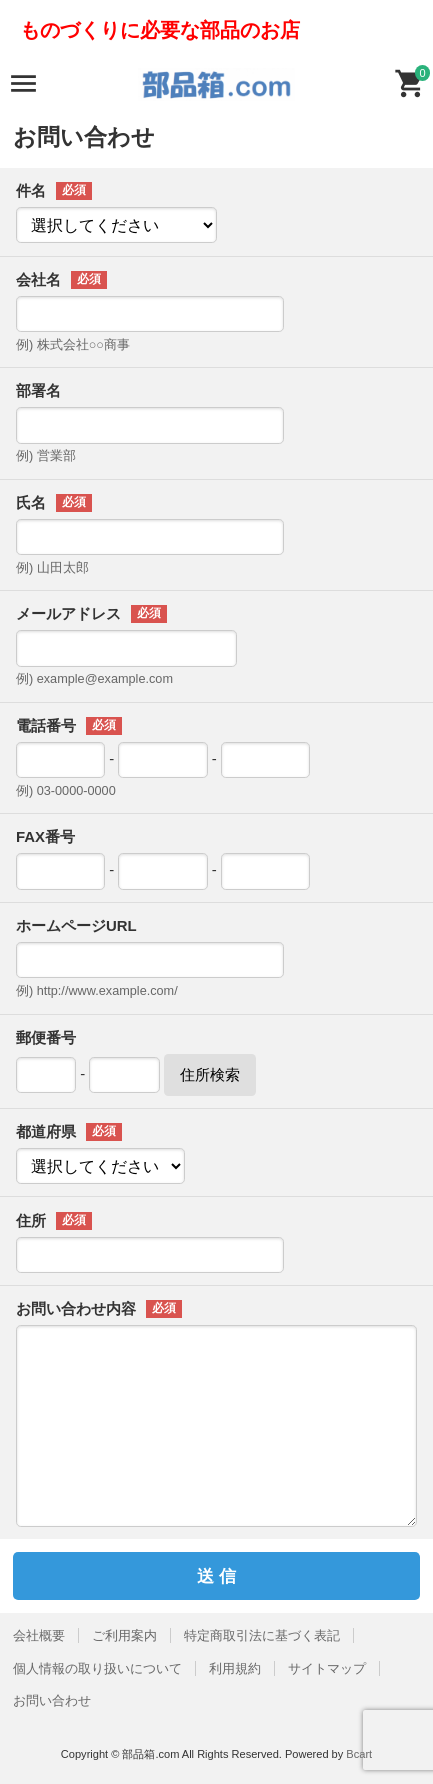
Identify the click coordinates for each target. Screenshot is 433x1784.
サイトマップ (327, 1668)
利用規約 (235, 1668)
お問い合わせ (52, 1700)
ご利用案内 (124, 1635)
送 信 (216, 1576)
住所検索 (210, 1074)
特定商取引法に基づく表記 (262, 1635)
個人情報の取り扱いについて (97, 1668)
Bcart (359, 1754)
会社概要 (39, 1635)
